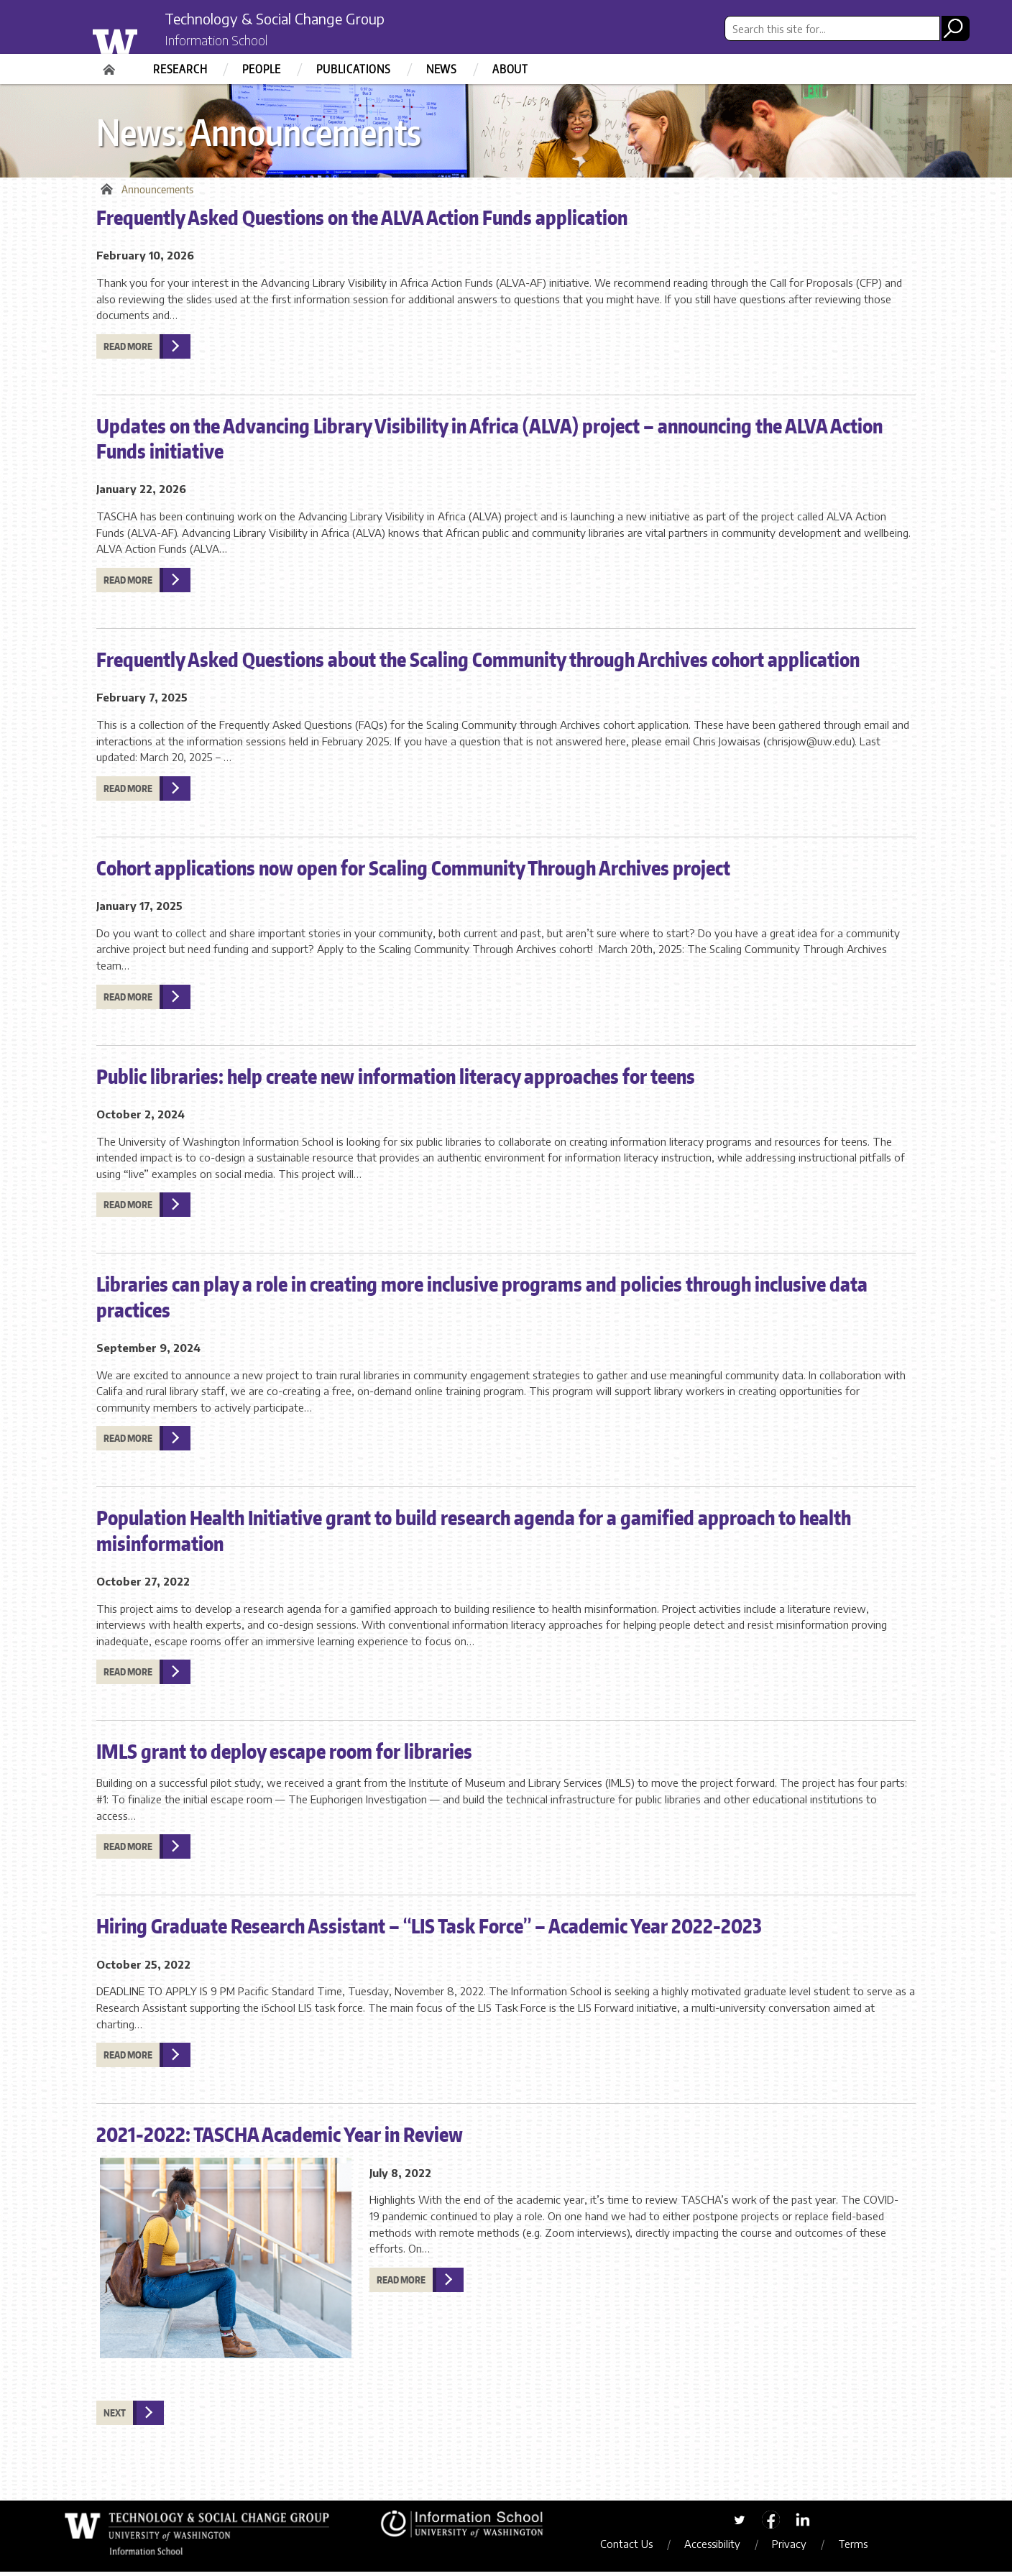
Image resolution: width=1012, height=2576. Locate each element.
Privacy (798, 2548)
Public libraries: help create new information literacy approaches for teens (395, 1079)
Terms (861, 2548)
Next (115, 2417)
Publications (353, 69)
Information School (228, 42)
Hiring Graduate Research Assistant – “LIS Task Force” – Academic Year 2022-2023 (429, 1930)
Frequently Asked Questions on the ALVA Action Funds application (361, 221)
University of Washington (144, 38)
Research (180, 69)
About (510, 69)
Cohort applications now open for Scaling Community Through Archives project (413, 871)
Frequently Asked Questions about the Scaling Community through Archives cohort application (478, 663)
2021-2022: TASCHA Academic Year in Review (279, 2138)
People (261, 69)
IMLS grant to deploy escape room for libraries (284, 1755)
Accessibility (721, 2548)
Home (110, 65)
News (441, 69)
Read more (128, 350)
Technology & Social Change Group (299, 19)
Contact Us (635, 2548)
